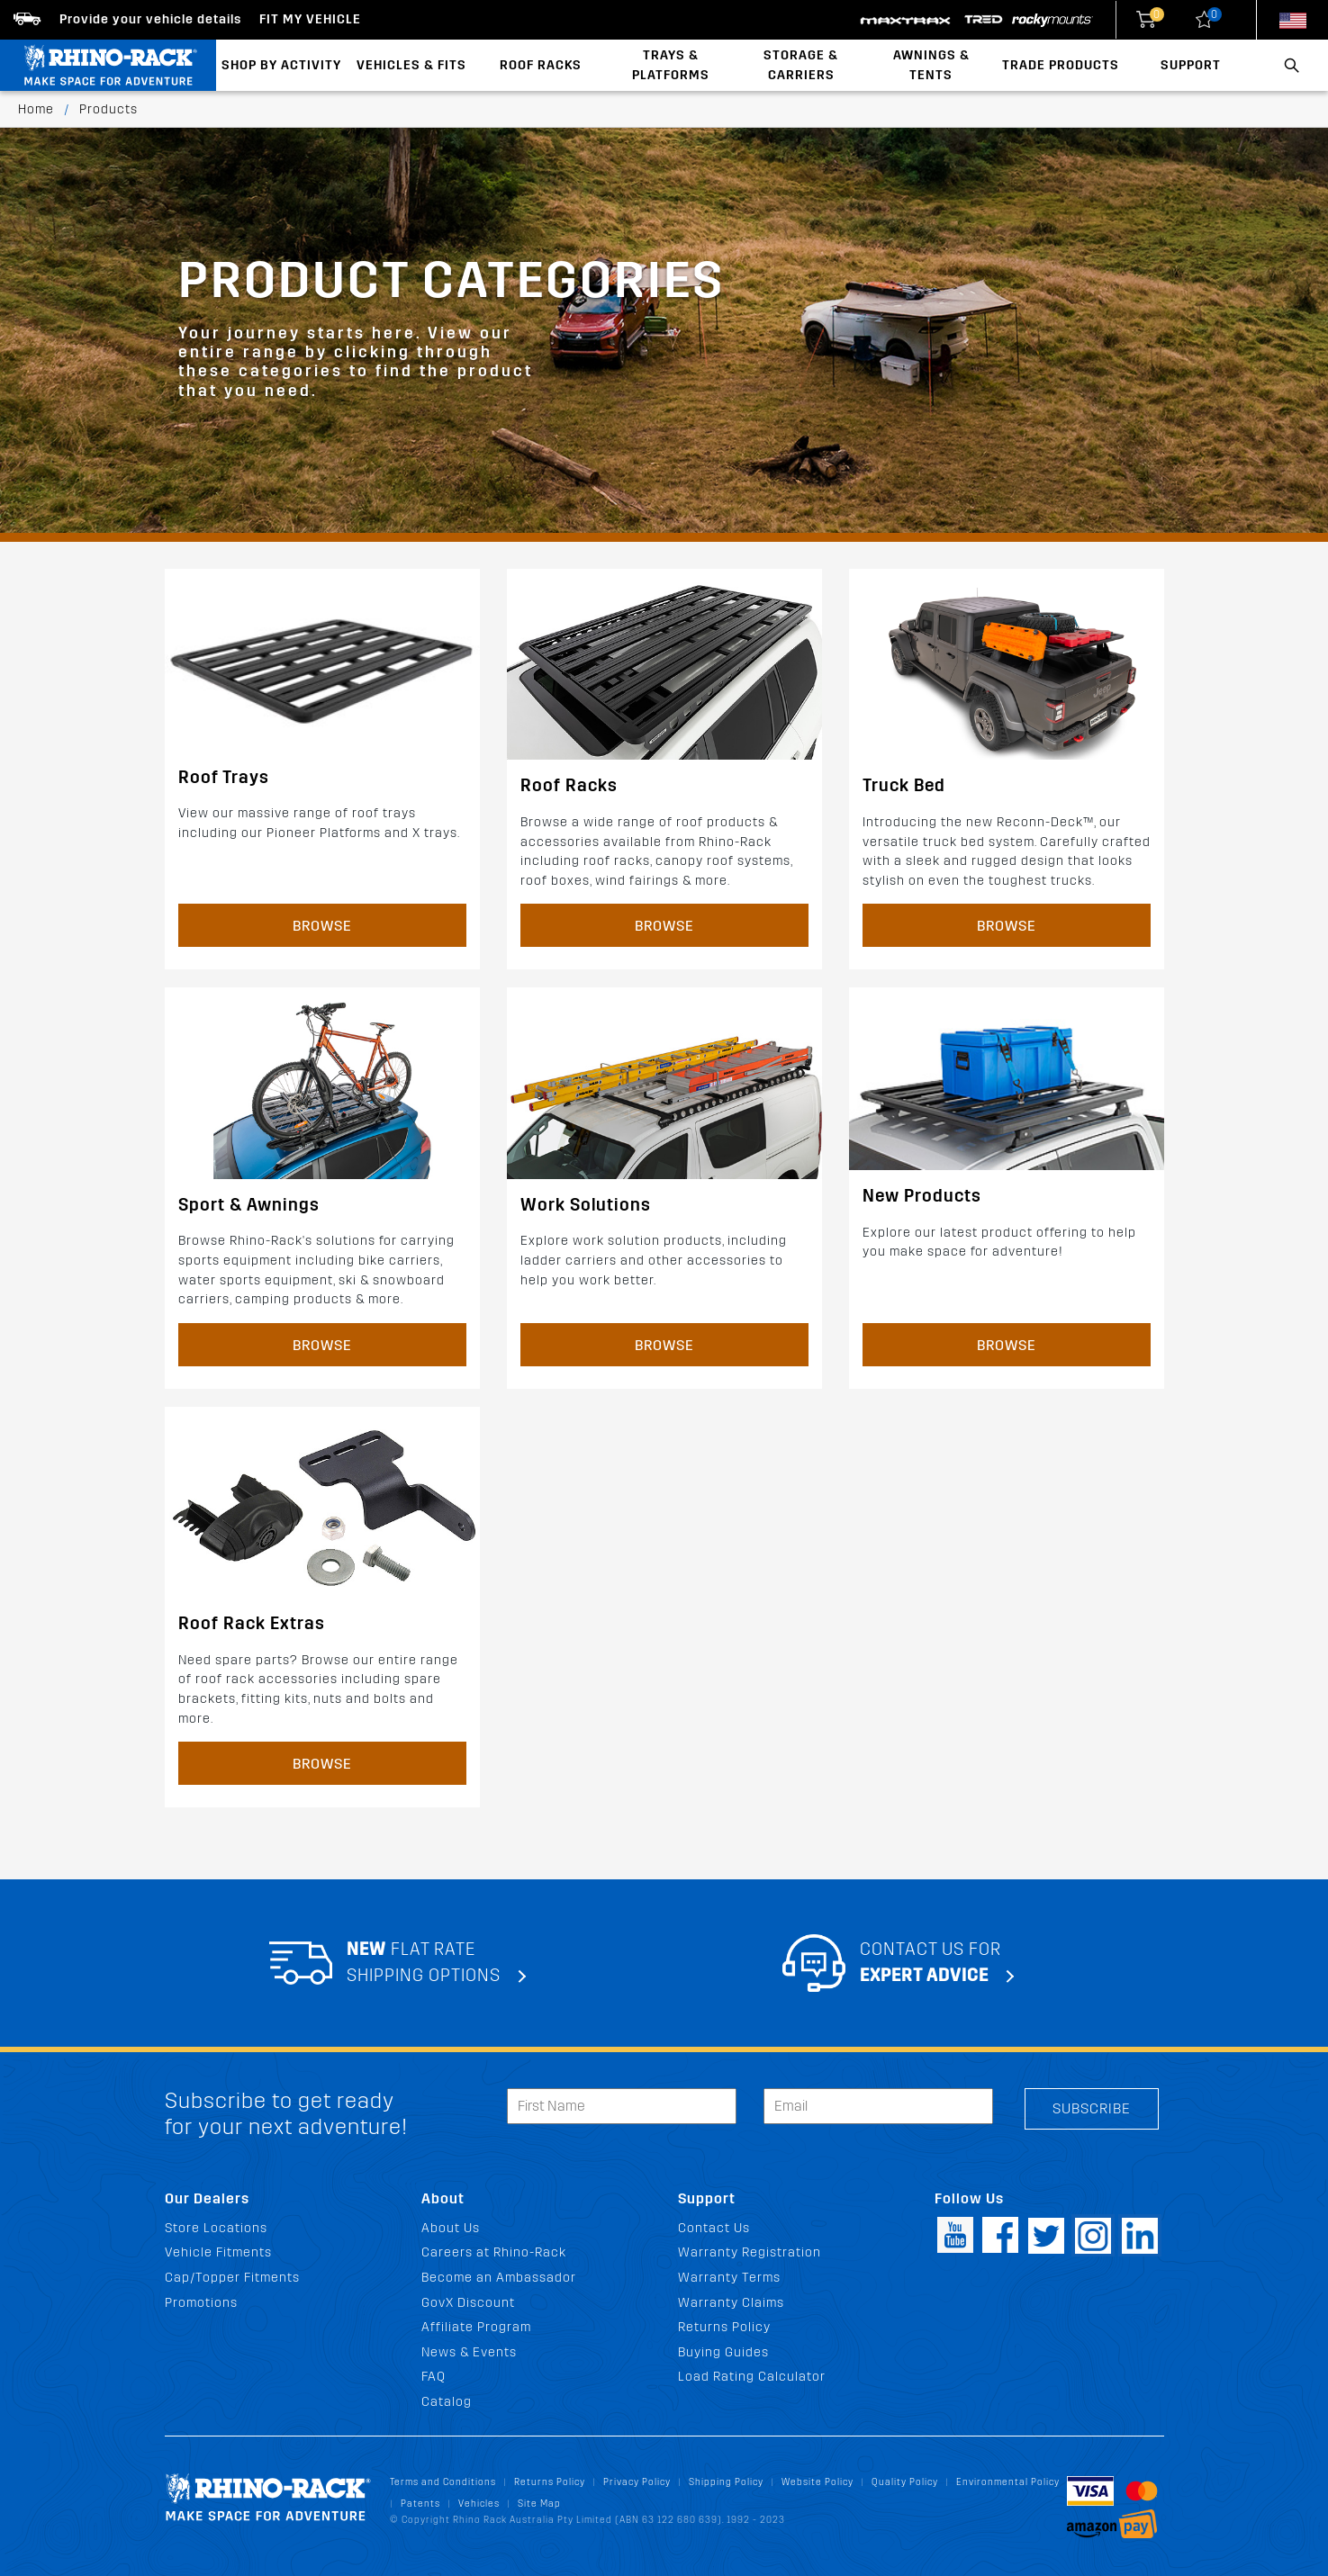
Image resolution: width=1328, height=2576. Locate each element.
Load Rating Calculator (752, 2376)
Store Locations (216, 2228)
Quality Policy (905, 2482)
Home (36, 109)
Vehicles (479, 2503)
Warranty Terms (729, 2277)
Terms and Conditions (443, 2482)
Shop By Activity (281, 65)
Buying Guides (723, 2352)
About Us (450, 2228)
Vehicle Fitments (218, 2252)
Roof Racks (541, 65)
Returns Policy (724, 2327)
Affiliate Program (476, 2327)
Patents (420, 2503)
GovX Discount (468, 2302)
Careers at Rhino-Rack (493, 2252)
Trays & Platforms (670, 65)
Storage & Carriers (800, 65)
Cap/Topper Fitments (232, 2277)
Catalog (446, 2401)
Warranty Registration (749, 2252)
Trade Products (1060, 65)
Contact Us (714, 2228)
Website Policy (817, 2482)
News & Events (469, 2352)
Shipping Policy (726, 2482)
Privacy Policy (637, 2482)
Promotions (201, 2302)
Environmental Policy (1008, 2482)
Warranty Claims (731, 2302)
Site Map (539, 2503)
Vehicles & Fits (411, 65)
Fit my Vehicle (310, 19)
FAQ (433, 2376)
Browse (322, 925)
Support (1191, 65)
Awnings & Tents (931, 65)
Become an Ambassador (498, 2277)
